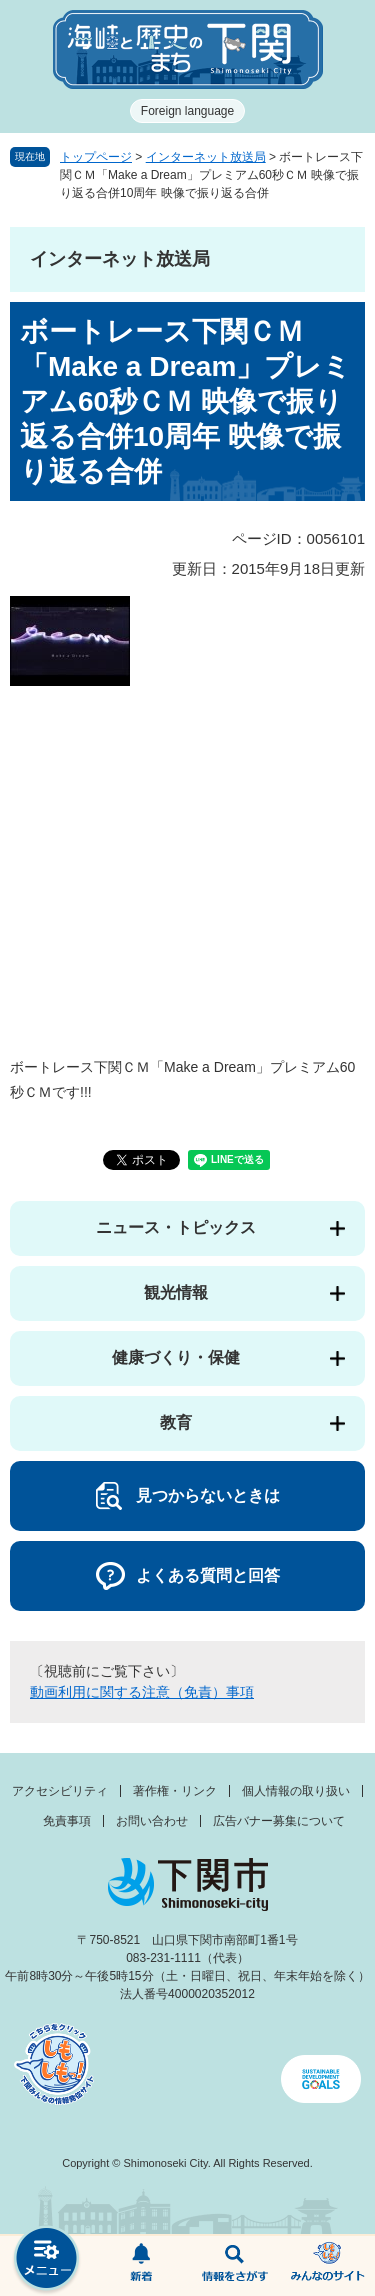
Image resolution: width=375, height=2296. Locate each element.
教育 (176, 1422)
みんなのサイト (328, 2266)
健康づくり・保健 (176, 1357)
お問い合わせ (152, 1821)
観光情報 (176, 1292)
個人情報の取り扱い (296, 1791)
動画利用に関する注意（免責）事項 (142, 1692)
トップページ (96, 157)
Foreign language (187, 111)
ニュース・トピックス (176, 1227)
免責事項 (67, 1821)
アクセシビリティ (60, 1791)
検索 (235, 2266)
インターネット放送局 (206, 157)
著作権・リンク (175, 1791)
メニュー (47, 2260)
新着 (141, 2266)
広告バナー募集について (279, 1821)
